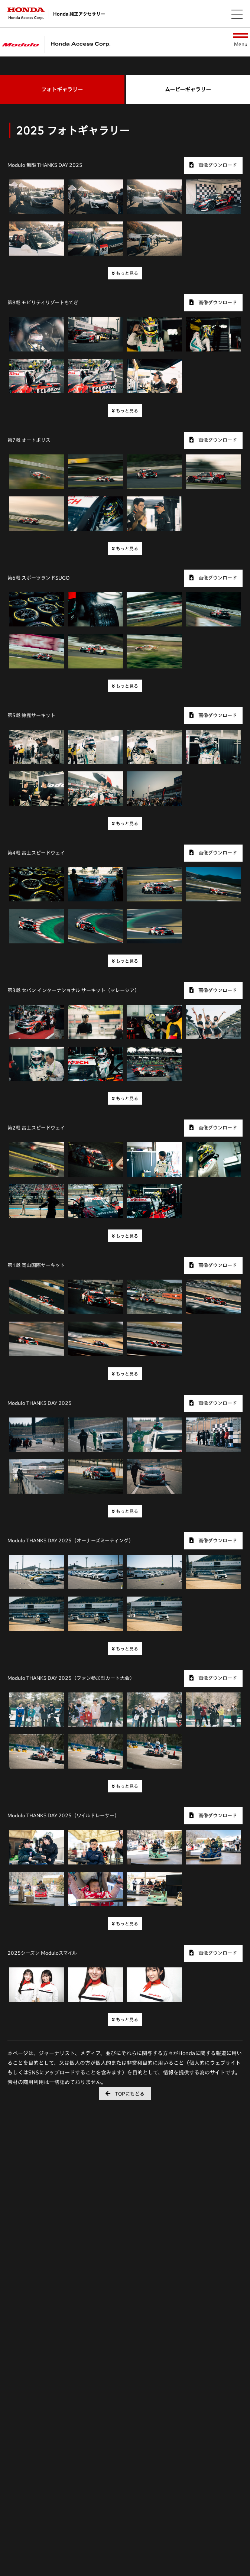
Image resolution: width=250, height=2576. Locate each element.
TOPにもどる (125, 2093)
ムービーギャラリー (188, 89)
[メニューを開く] (237, 13)
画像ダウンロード (213, 165)
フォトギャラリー (62, 89)
